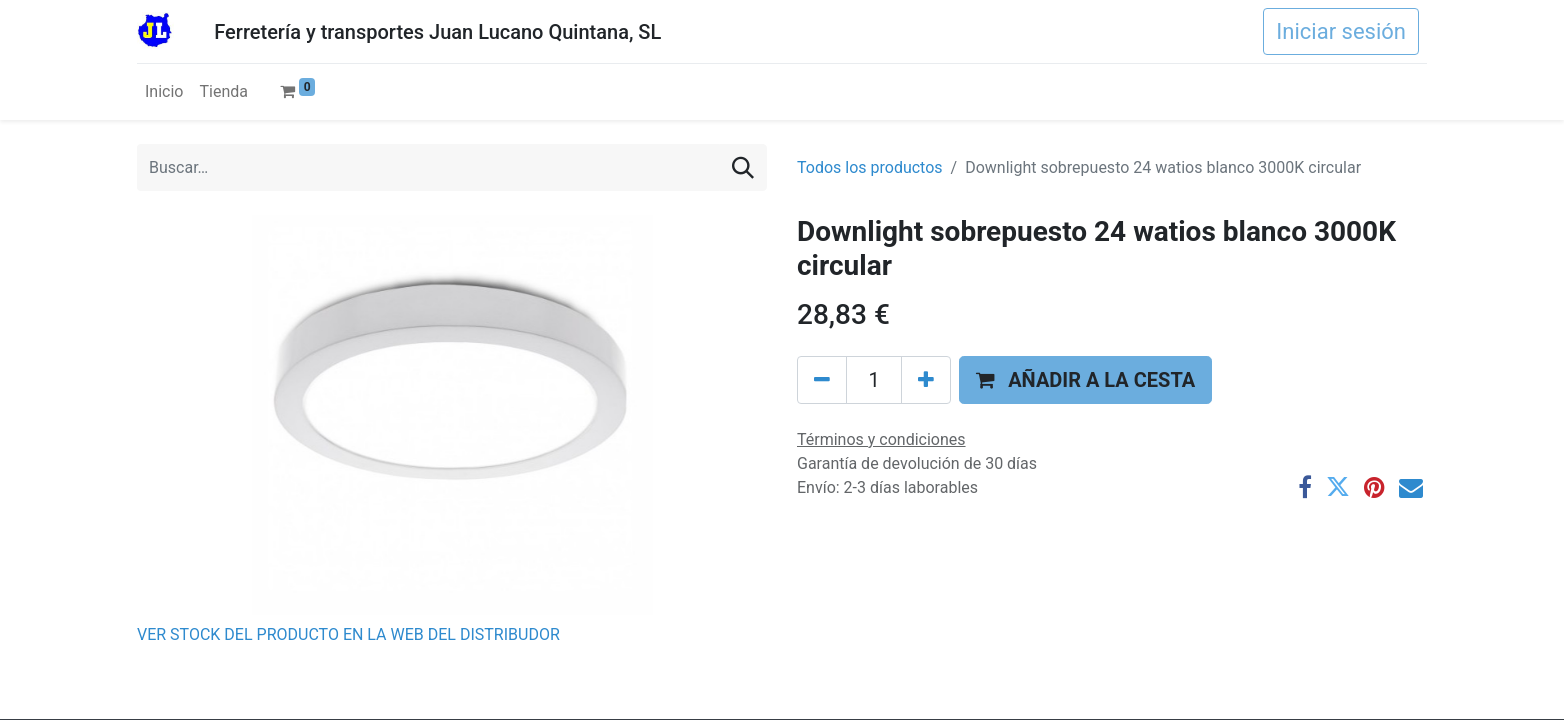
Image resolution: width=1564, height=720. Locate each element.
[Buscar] (743, 167)
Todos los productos (870, 167)
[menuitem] (164, 92)
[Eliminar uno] (822, 380)
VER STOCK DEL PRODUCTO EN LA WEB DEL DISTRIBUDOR (348, 634)
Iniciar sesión (1341, 31)
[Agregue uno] (926, 380)
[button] (1085, 380)
